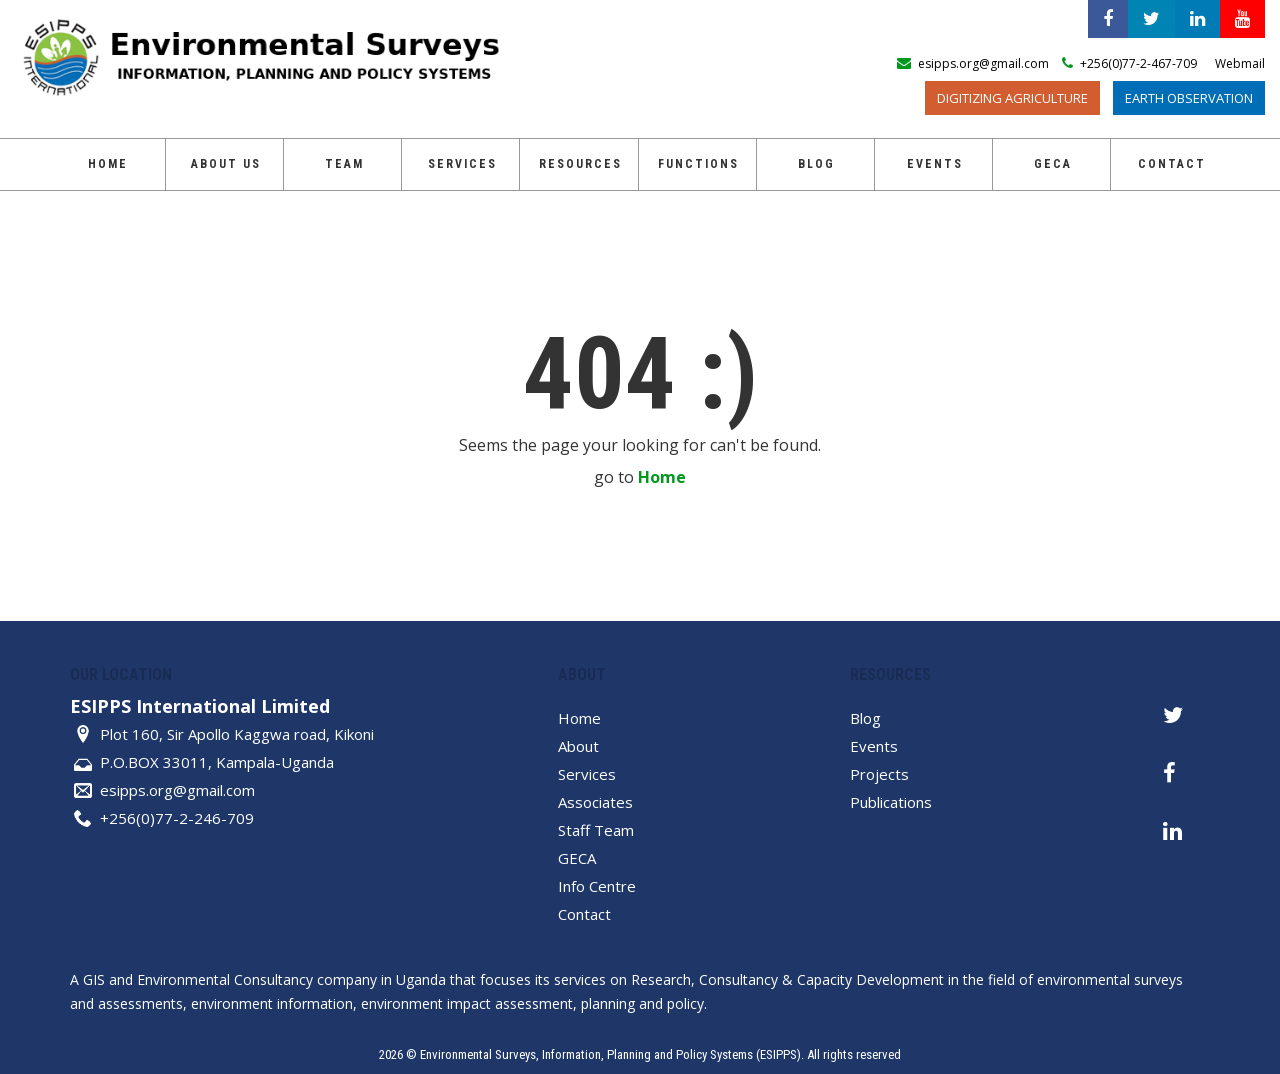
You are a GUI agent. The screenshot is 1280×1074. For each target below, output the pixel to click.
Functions (698, 164)
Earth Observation (1189, 98)
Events (935, 164)
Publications (891, 802)
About (578, 746)
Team (344, 164)
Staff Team (596, 830)
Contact (1172, 164)
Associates (595, 802)
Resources (580, 164)
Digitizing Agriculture (1012, 98)
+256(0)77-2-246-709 (177, 818)
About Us (226, 164)
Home (108, 164)
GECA (1053, 164)
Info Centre (597, 886)
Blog (816, 164)
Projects (879, 774)
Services (462, 164)
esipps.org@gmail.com (177, 790)
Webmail (1240, 63)
